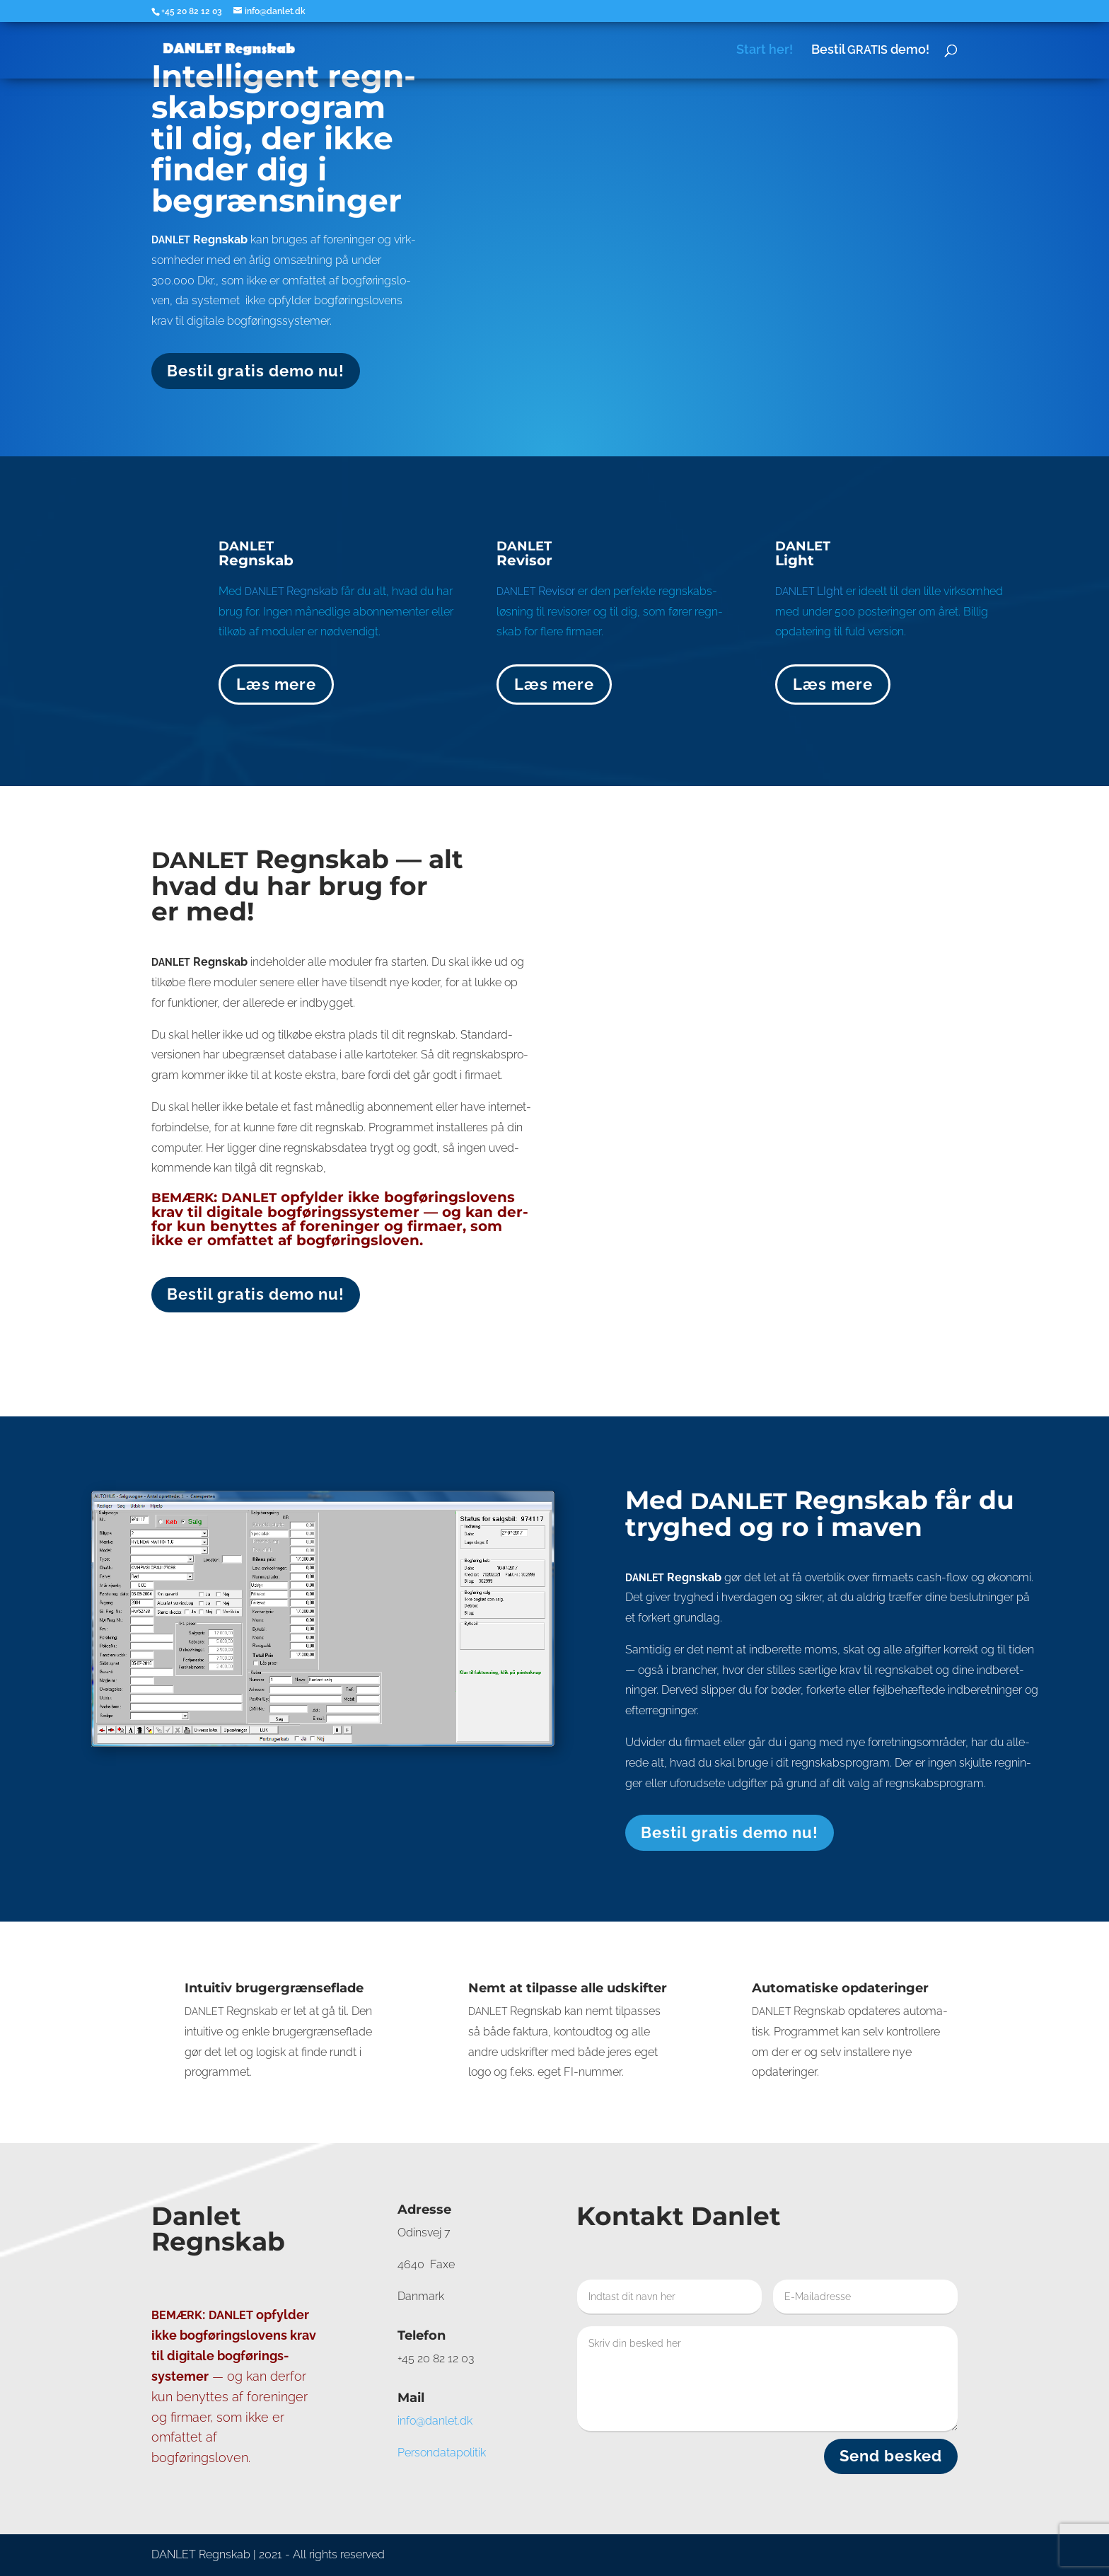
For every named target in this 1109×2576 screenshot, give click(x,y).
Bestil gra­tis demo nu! (255, 371)
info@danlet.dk (434, 2420)
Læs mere (276, 684)
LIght (809, 591)
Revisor (536, 591)
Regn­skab (291, 591)
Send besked (891, 2456)
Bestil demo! (870, 51)
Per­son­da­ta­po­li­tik (441, 2452)
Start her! (764, 51)
